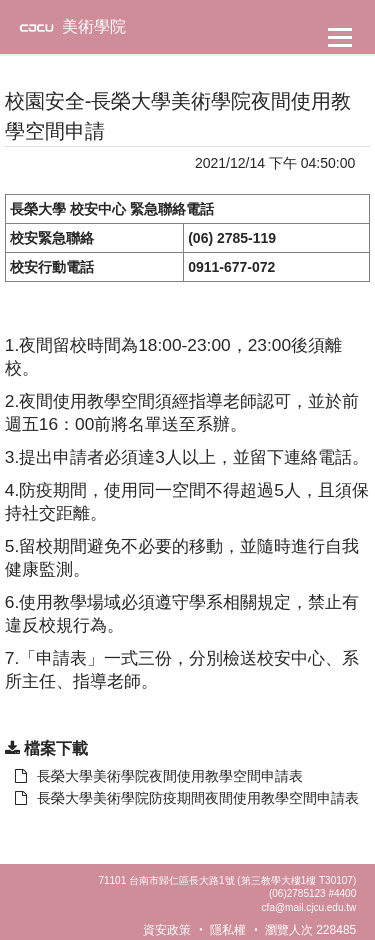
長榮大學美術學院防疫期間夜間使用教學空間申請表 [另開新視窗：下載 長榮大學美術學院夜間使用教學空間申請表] (187, 798)
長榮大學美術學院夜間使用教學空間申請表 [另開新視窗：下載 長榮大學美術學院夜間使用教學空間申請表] (159, 776)
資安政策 (167, 930)
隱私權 (228, 930)
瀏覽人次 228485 (310, 930)
